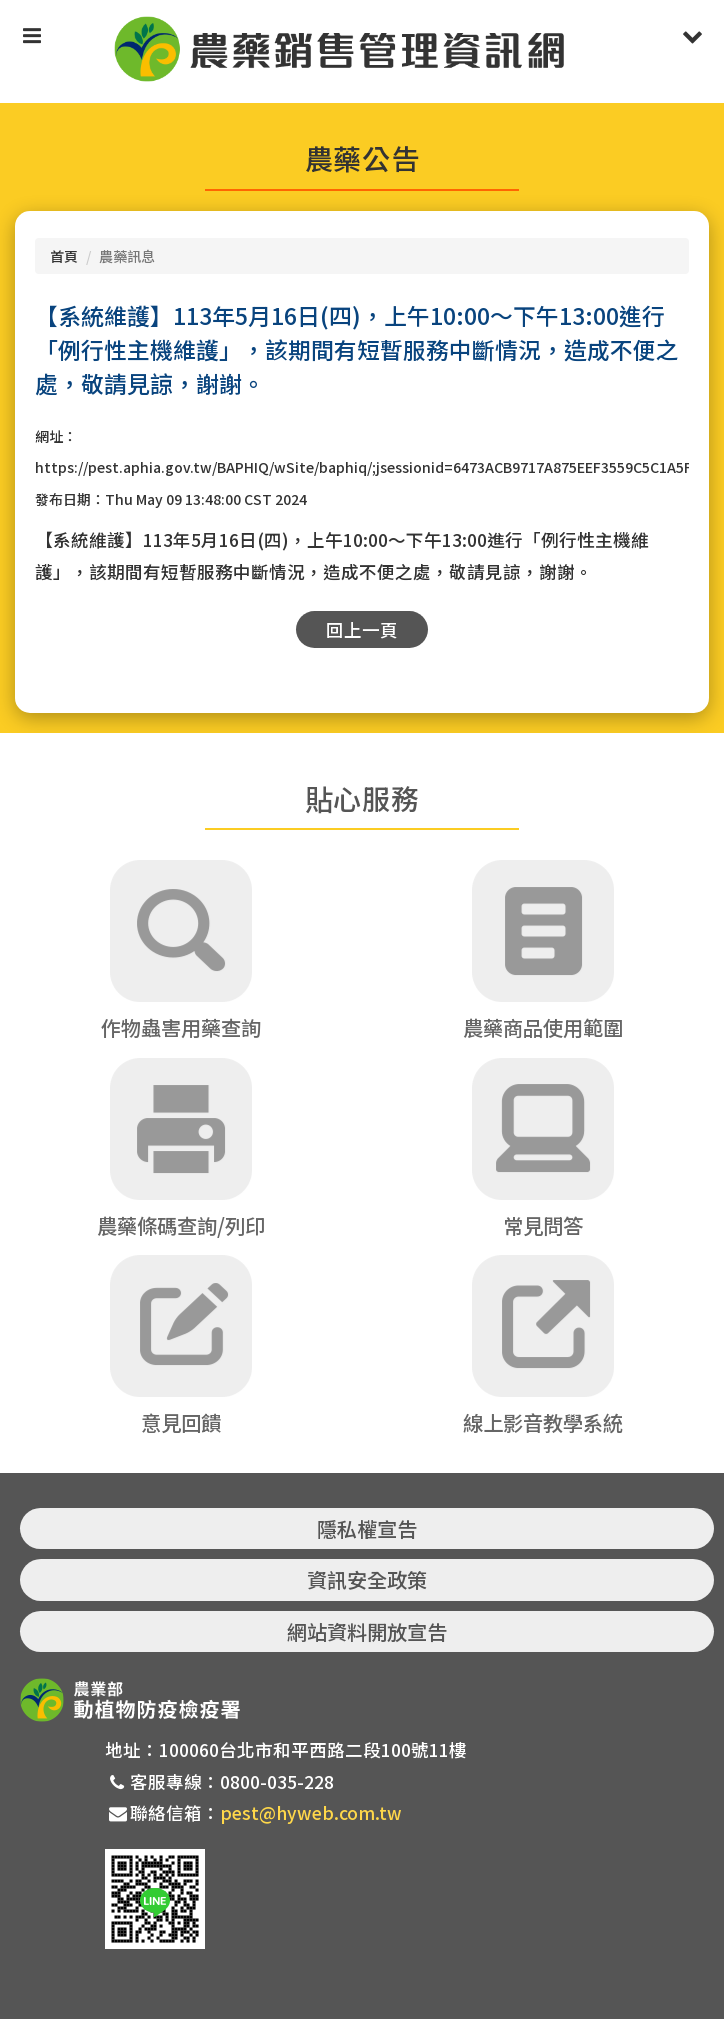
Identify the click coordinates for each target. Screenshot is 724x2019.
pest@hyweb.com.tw (311, 1812)
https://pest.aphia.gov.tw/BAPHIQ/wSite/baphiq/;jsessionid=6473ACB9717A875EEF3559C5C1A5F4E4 (375, 467)
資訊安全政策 (367, 1579)
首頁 (64, 256)
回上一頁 (362, 629)
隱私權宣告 (367, 1528)
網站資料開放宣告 (367, 1631)
